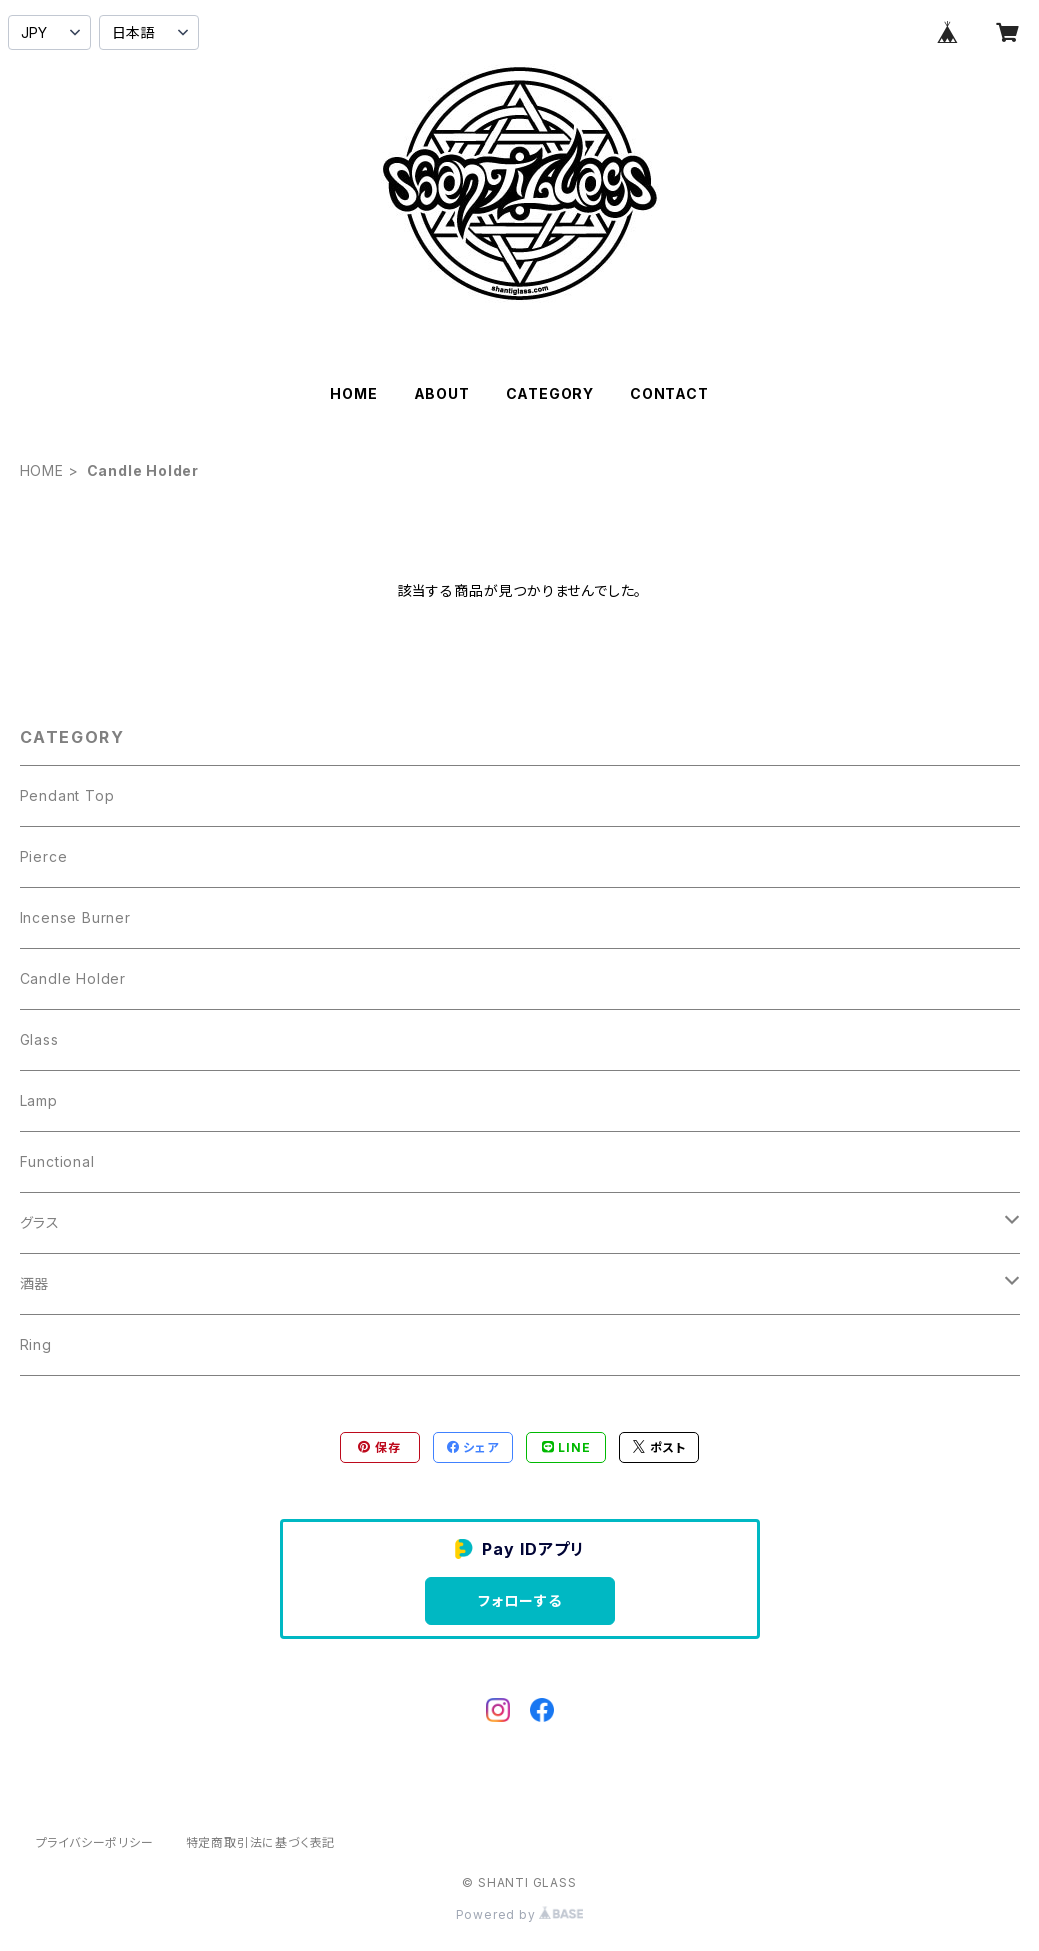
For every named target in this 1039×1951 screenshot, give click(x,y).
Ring (36, 1344)
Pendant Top (67, 795)
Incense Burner (75, 917)
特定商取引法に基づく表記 (261, 1842)
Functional (57, 1161)
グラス (40, 1222)
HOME (353, 393)
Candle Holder (73, 978)
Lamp (39, 1100)
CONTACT (669, 393)
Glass (39, 1039)
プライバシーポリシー (95, 1842)
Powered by (520, 1914)
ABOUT (442, 393)
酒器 (35, 1283)
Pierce (44, 856)
